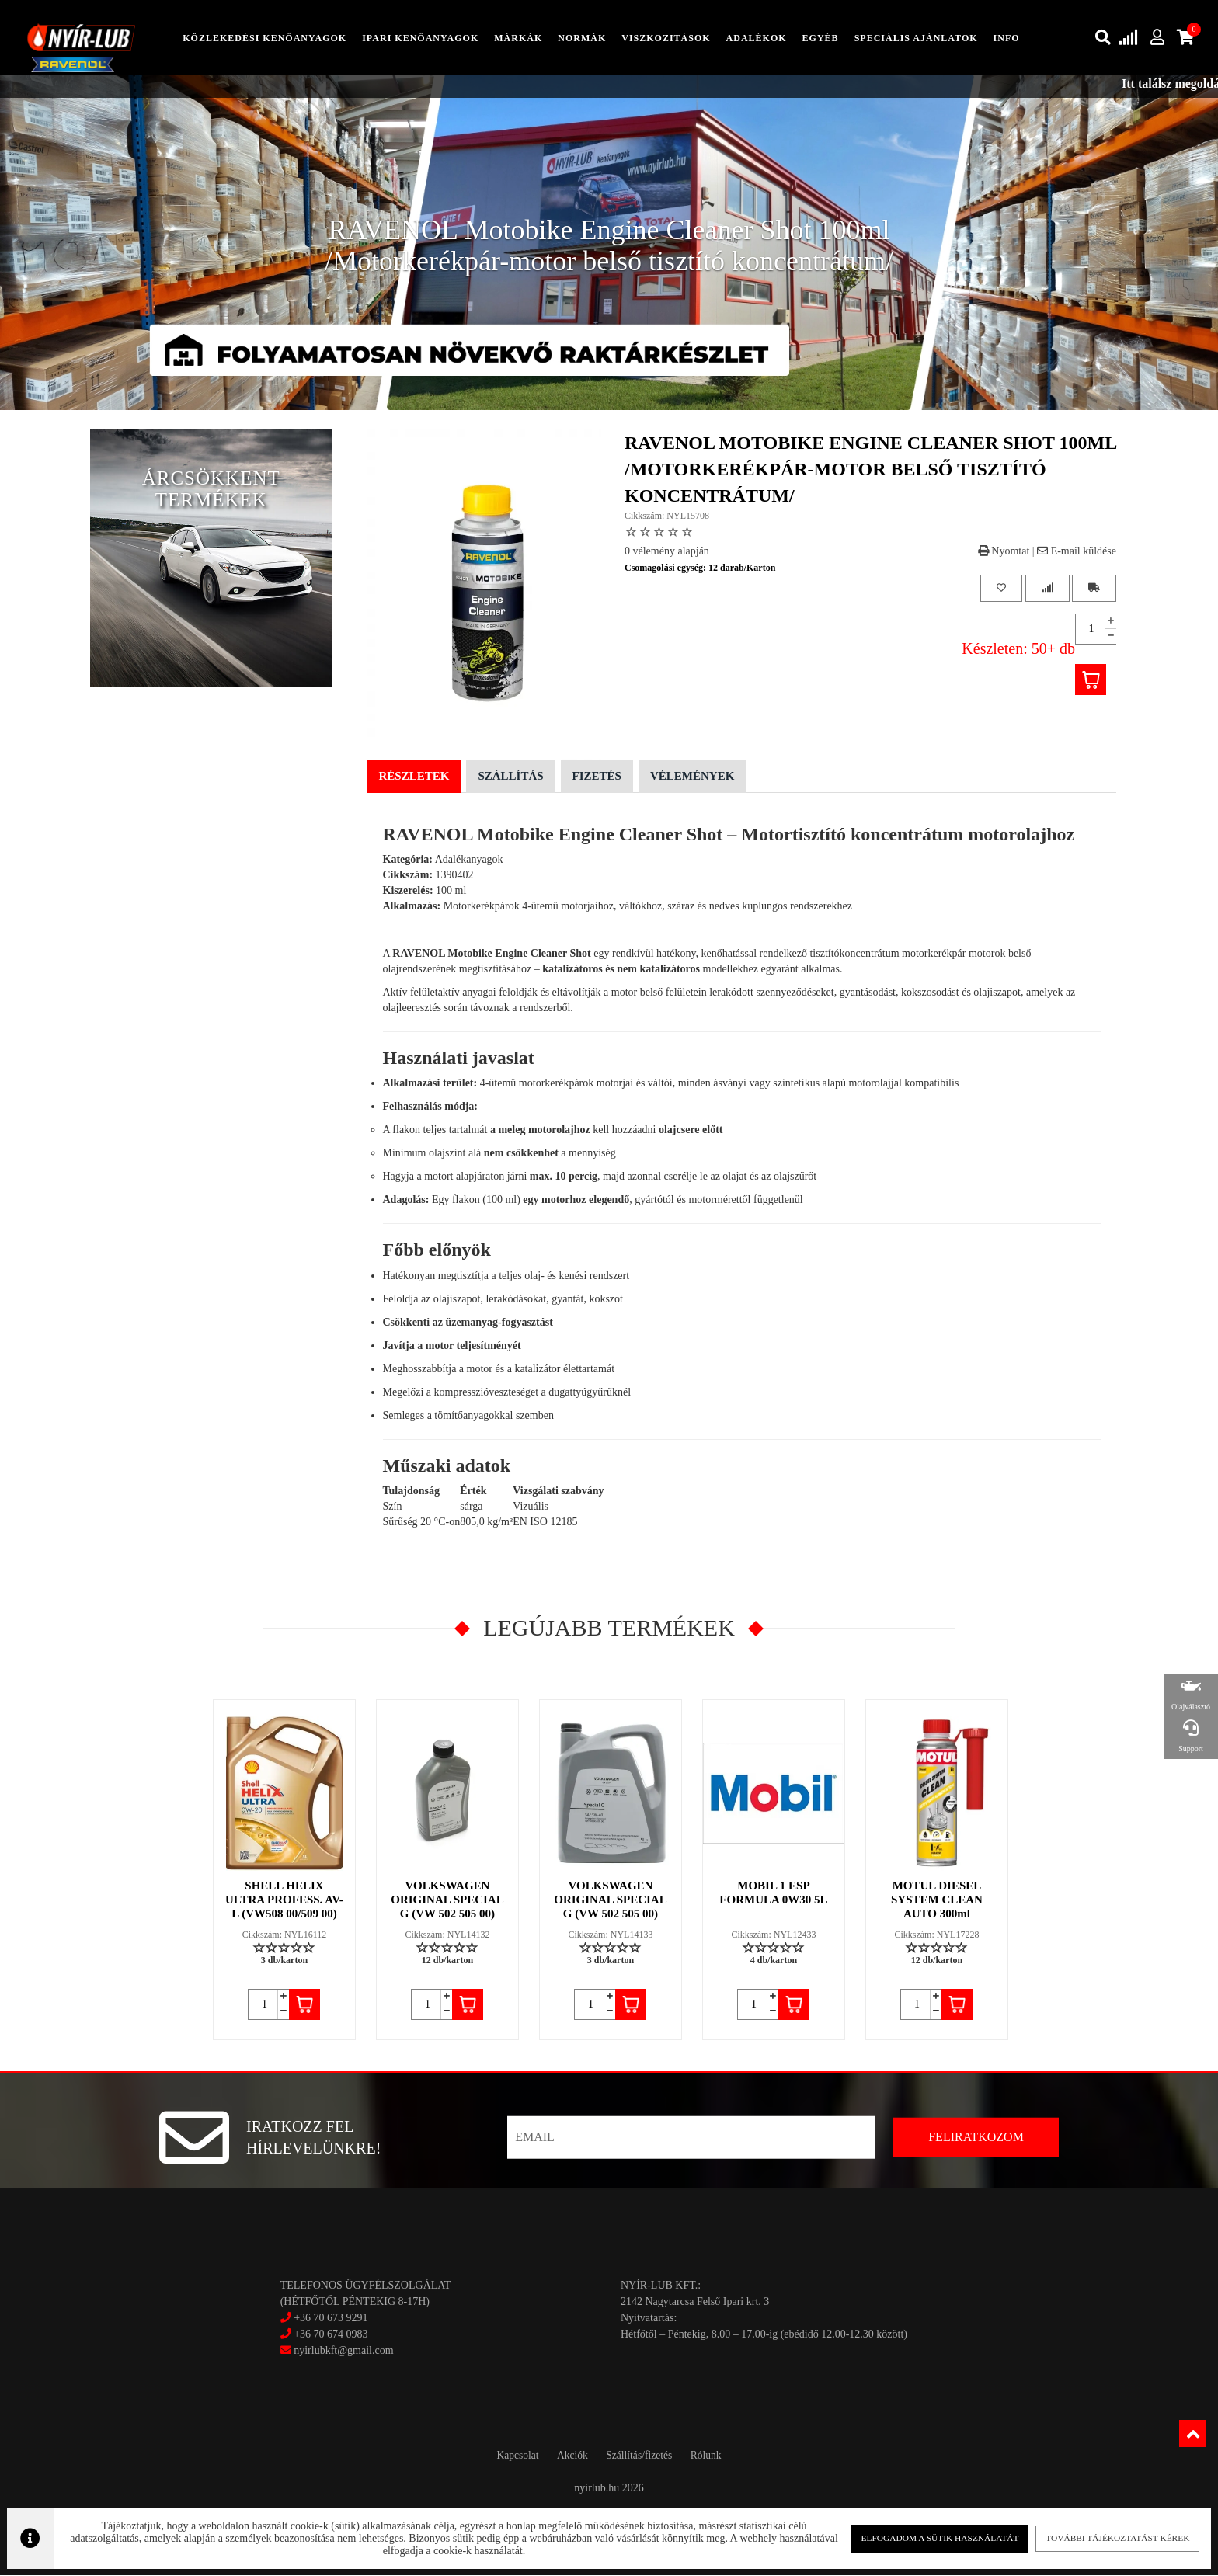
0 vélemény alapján (667, 552)
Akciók (568, 2457)
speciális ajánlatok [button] (916, 38)
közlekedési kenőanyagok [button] (264, 38)
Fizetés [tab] (596, 777)
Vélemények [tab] (692, 777)
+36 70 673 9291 (330, 2319)
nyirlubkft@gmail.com (337, 2352)
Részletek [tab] (414, 777)
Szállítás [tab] (510, 777)
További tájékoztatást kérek (1098, 2537)
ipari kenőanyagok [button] (420, 38)
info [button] (1007, 38)
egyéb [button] (820, 38)
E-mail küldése (1076, 552)
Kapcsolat (506, 2457)
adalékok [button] (756, 38)
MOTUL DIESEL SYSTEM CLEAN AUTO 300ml (937, 1901)
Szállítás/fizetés (643, 2457)
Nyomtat (1004, 552)
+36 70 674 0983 (330, 2335)
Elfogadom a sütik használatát (927, 2537)
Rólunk (717, 2457)
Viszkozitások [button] (665, 38)
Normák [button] (582, 38)
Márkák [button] (518, 38)
